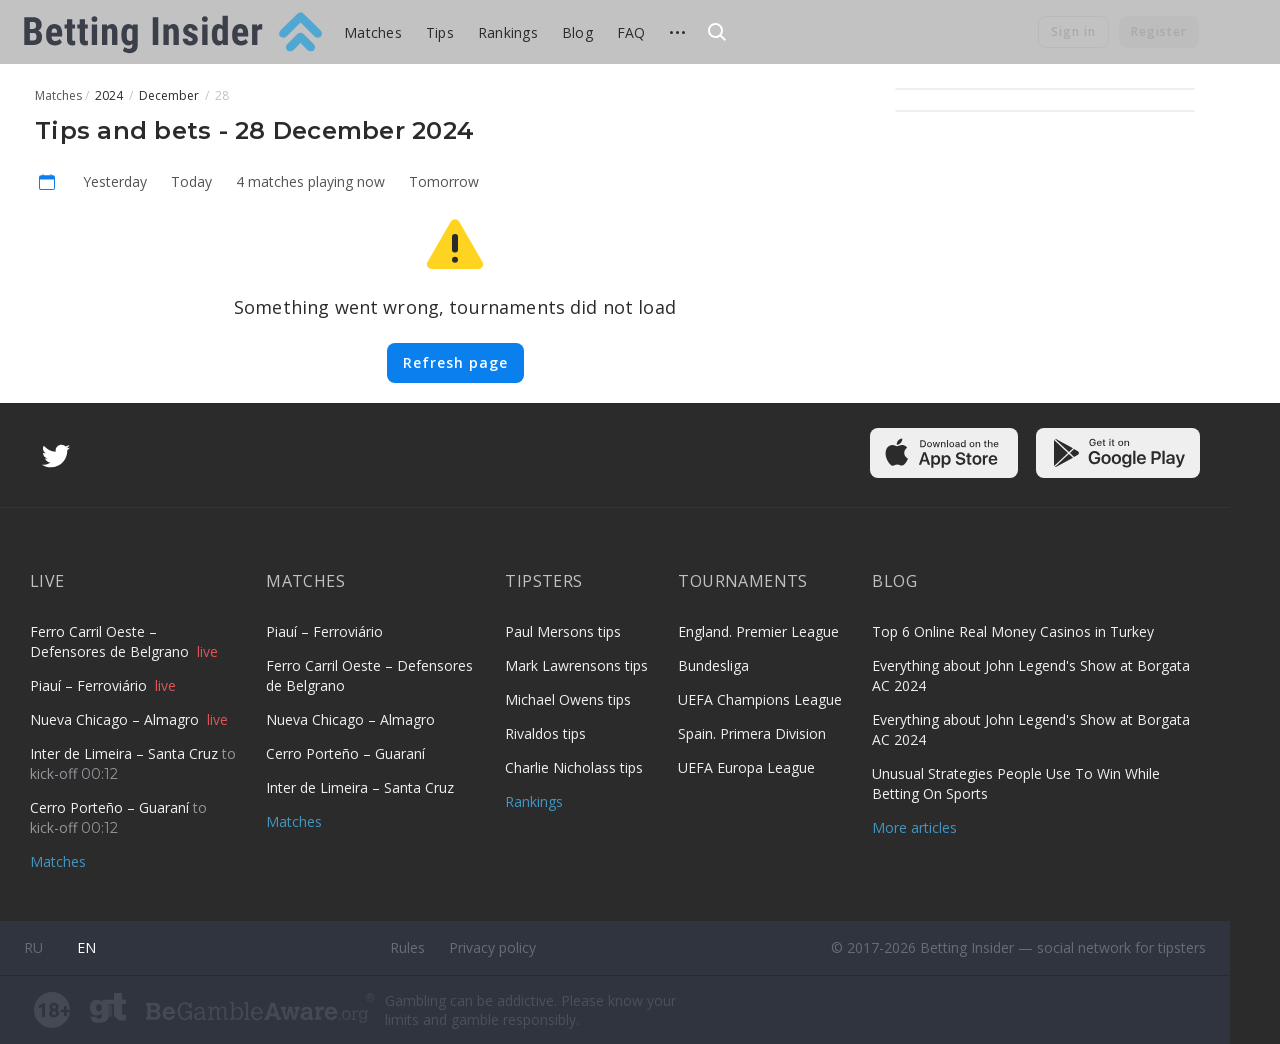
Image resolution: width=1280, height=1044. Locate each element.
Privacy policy (492, 947)
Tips (440, 32)
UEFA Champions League (760, 699)
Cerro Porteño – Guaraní (111, 807)
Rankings (508, 32)
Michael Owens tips (568, 699)
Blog (577, 32)
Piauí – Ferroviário (90, 685)
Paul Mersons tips (563, 631)
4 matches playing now (310, 181)
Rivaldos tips (545, 733)
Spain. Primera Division (752, 733)
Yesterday (115, 181)
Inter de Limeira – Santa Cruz (126, 753)
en (86, 947)
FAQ (631, 32)
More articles (914, 827)
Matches (373, 32)
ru (33, 947)
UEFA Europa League (746, 767)
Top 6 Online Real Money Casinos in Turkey (1013, 631)
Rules (407, 947)
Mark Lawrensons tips (576, 665)
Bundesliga (713, 665)
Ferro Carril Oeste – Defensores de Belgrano (111, 641)
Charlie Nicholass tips (574, 767)
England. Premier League (758, 631)
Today (191, 181)
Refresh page (455, 362)
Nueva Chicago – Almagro (116, 719)
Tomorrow (444, 181)
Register (1159, 31)
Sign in (1073, 31)
